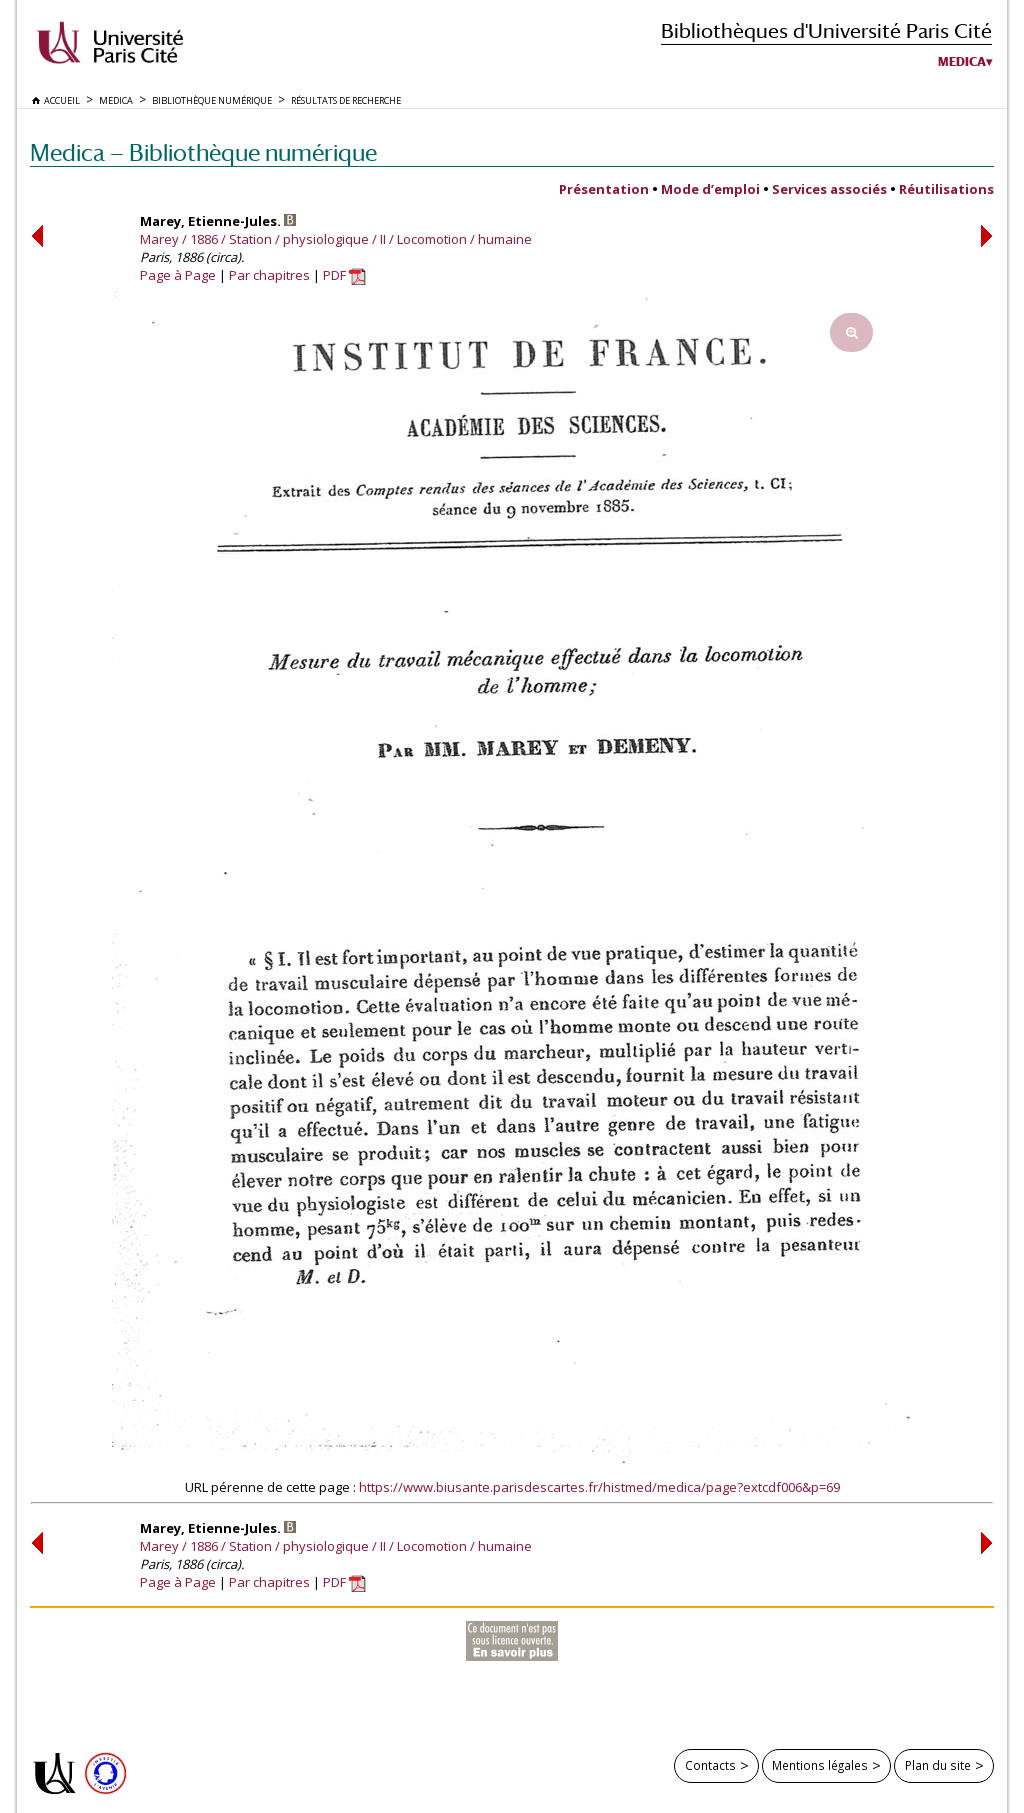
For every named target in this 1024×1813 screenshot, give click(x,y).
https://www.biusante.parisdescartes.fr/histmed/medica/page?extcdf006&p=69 (599, 1487)
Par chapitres (269, 275)
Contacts (710, 1765)
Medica (962, 62)
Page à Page (178, 275)
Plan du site (938, 1765)
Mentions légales (820, 1765)
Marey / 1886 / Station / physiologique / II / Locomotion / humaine (336, 239)
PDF (344, 275)
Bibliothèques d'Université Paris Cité (826, 30)
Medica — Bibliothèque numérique (203, 152)
